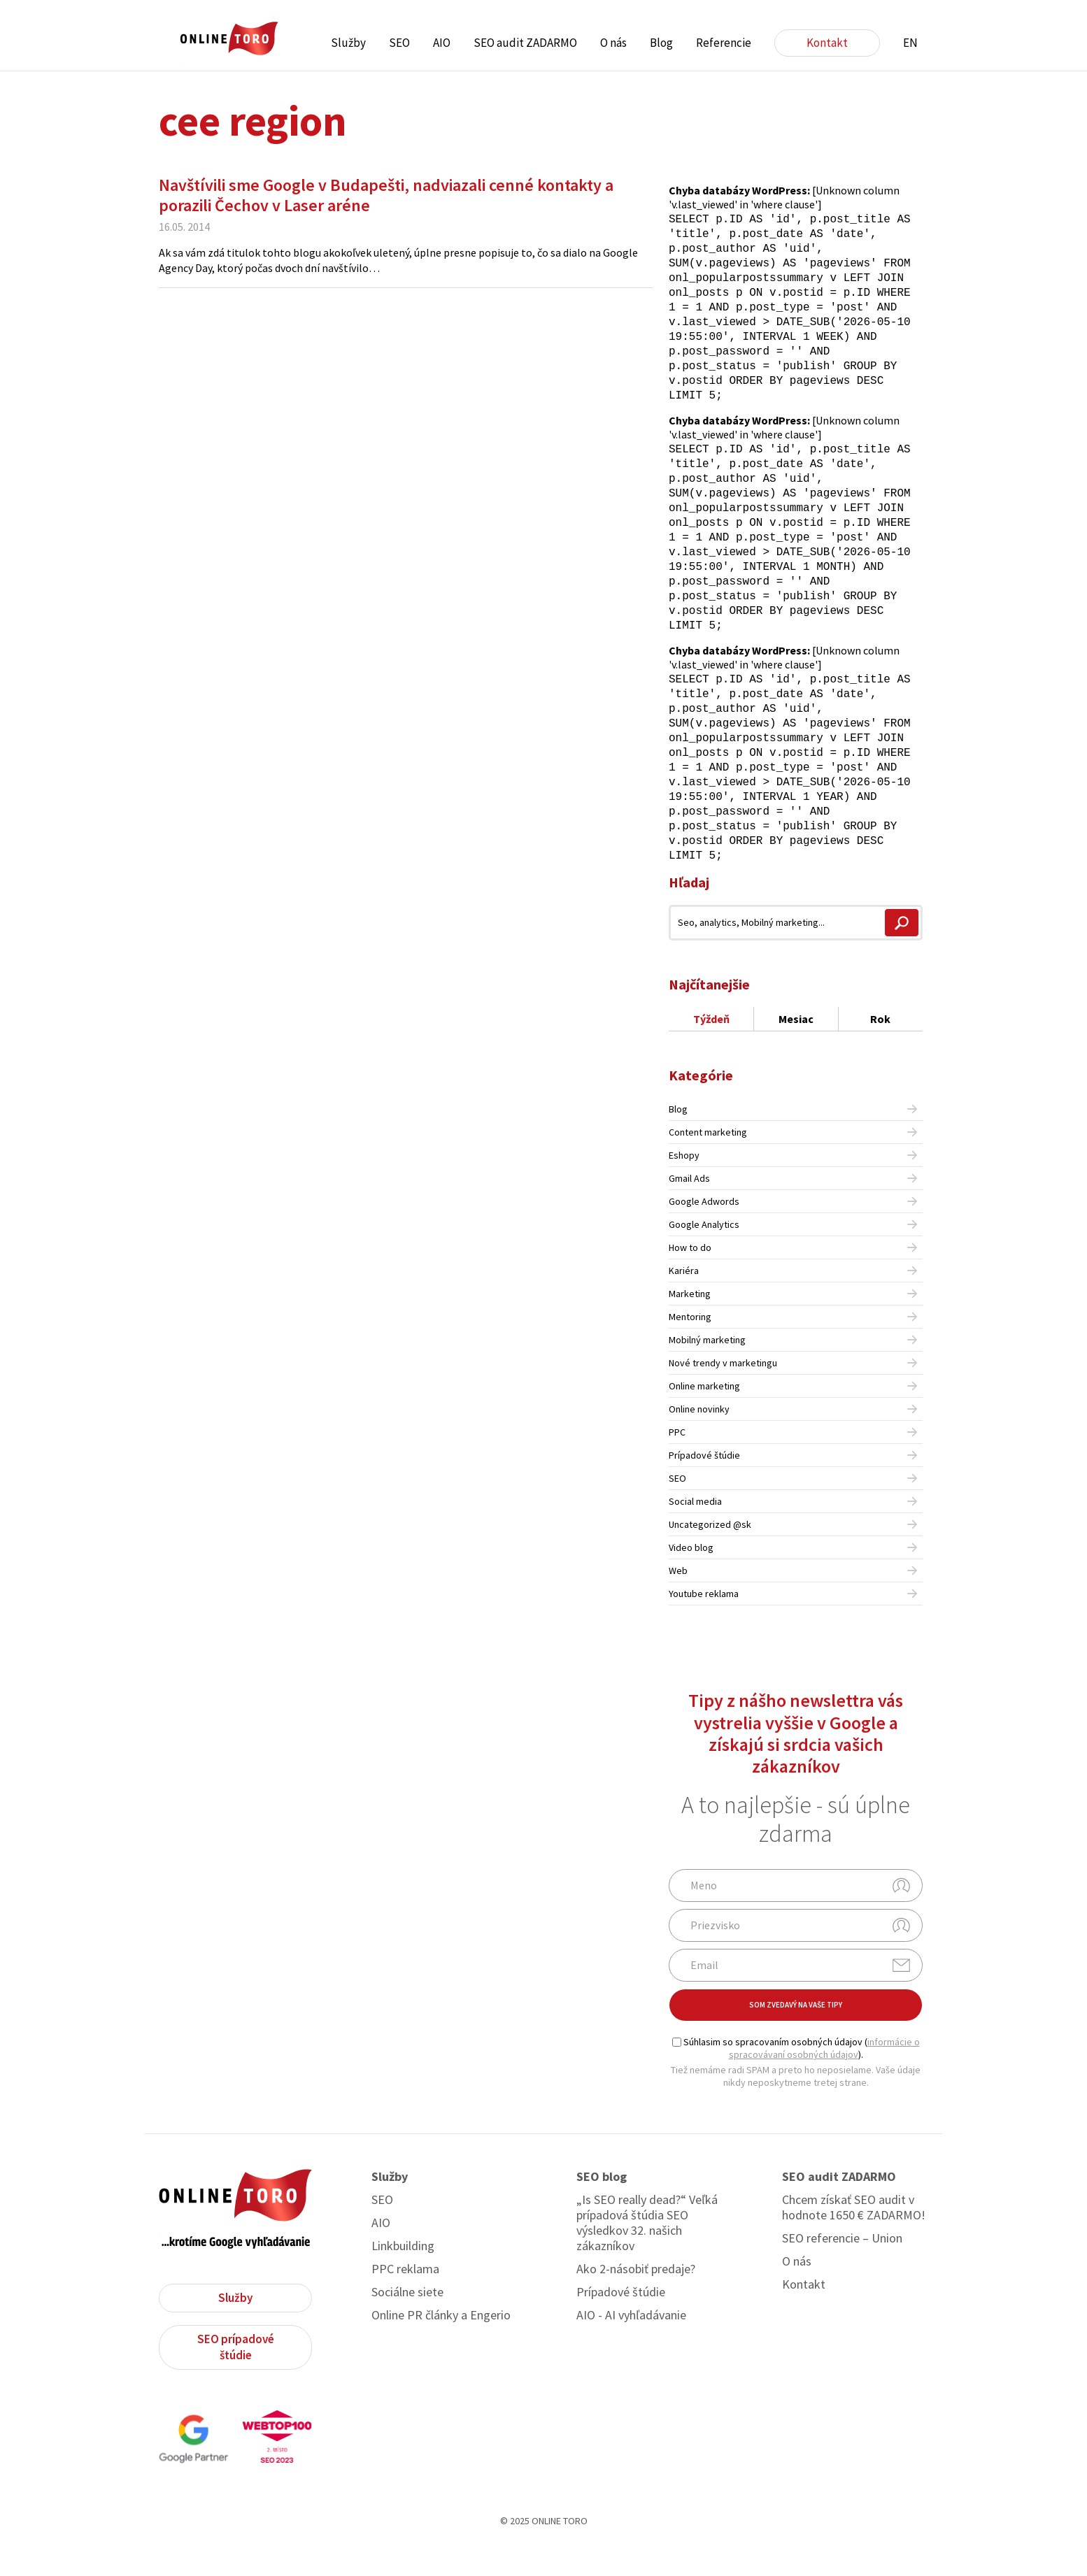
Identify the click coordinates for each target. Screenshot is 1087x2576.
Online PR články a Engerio (441, 2342)
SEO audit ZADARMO (525, 42)
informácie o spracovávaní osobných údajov (824, 2075)
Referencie (723, 42)
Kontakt (827, 42)
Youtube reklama (704, 1621)
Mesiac (796, 1046)
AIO (441, 42)
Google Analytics (704, 1251)
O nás (613, 42)
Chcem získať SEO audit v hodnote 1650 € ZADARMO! (853, 2234)
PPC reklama (405, 2296)
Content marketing (708, 1159)
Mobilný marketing (707, 1367)
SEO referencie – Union (842, 2265)
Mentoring (690, 1344)
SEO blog (601, 2204)
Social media (695, 1528)
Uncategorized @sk (710, 1551)
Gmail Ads (689, 1205)
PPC (677, 1459)
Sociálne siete (407, 2319)
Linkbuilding (402, 2273)
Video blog (691, 1574)
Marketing (690, 1321)
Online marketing (704, 1413)
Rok (880, 1046)
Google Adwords (704, 1228)
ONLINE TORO (229, 39)
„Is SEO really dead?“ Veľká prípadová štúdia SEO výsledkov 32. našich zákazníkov (647, 2250)
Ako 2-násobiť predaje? (635, 2296)
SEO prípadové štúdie (235, 2374)
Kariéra (684, 1297)
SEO (399, 42)
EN (910, 42)
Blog (661, 42)
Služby (348, 42)
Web (678, 1597)
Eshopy (684, 1182)
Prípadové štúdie (704, 1482)
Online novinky (699, 1436)
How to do (690, 1274)
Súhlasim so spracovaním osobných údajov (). (796, 2075)
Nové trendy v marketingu (723, 1390)
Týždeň (711, 1046)
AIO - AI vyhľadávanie (631, 2342)
